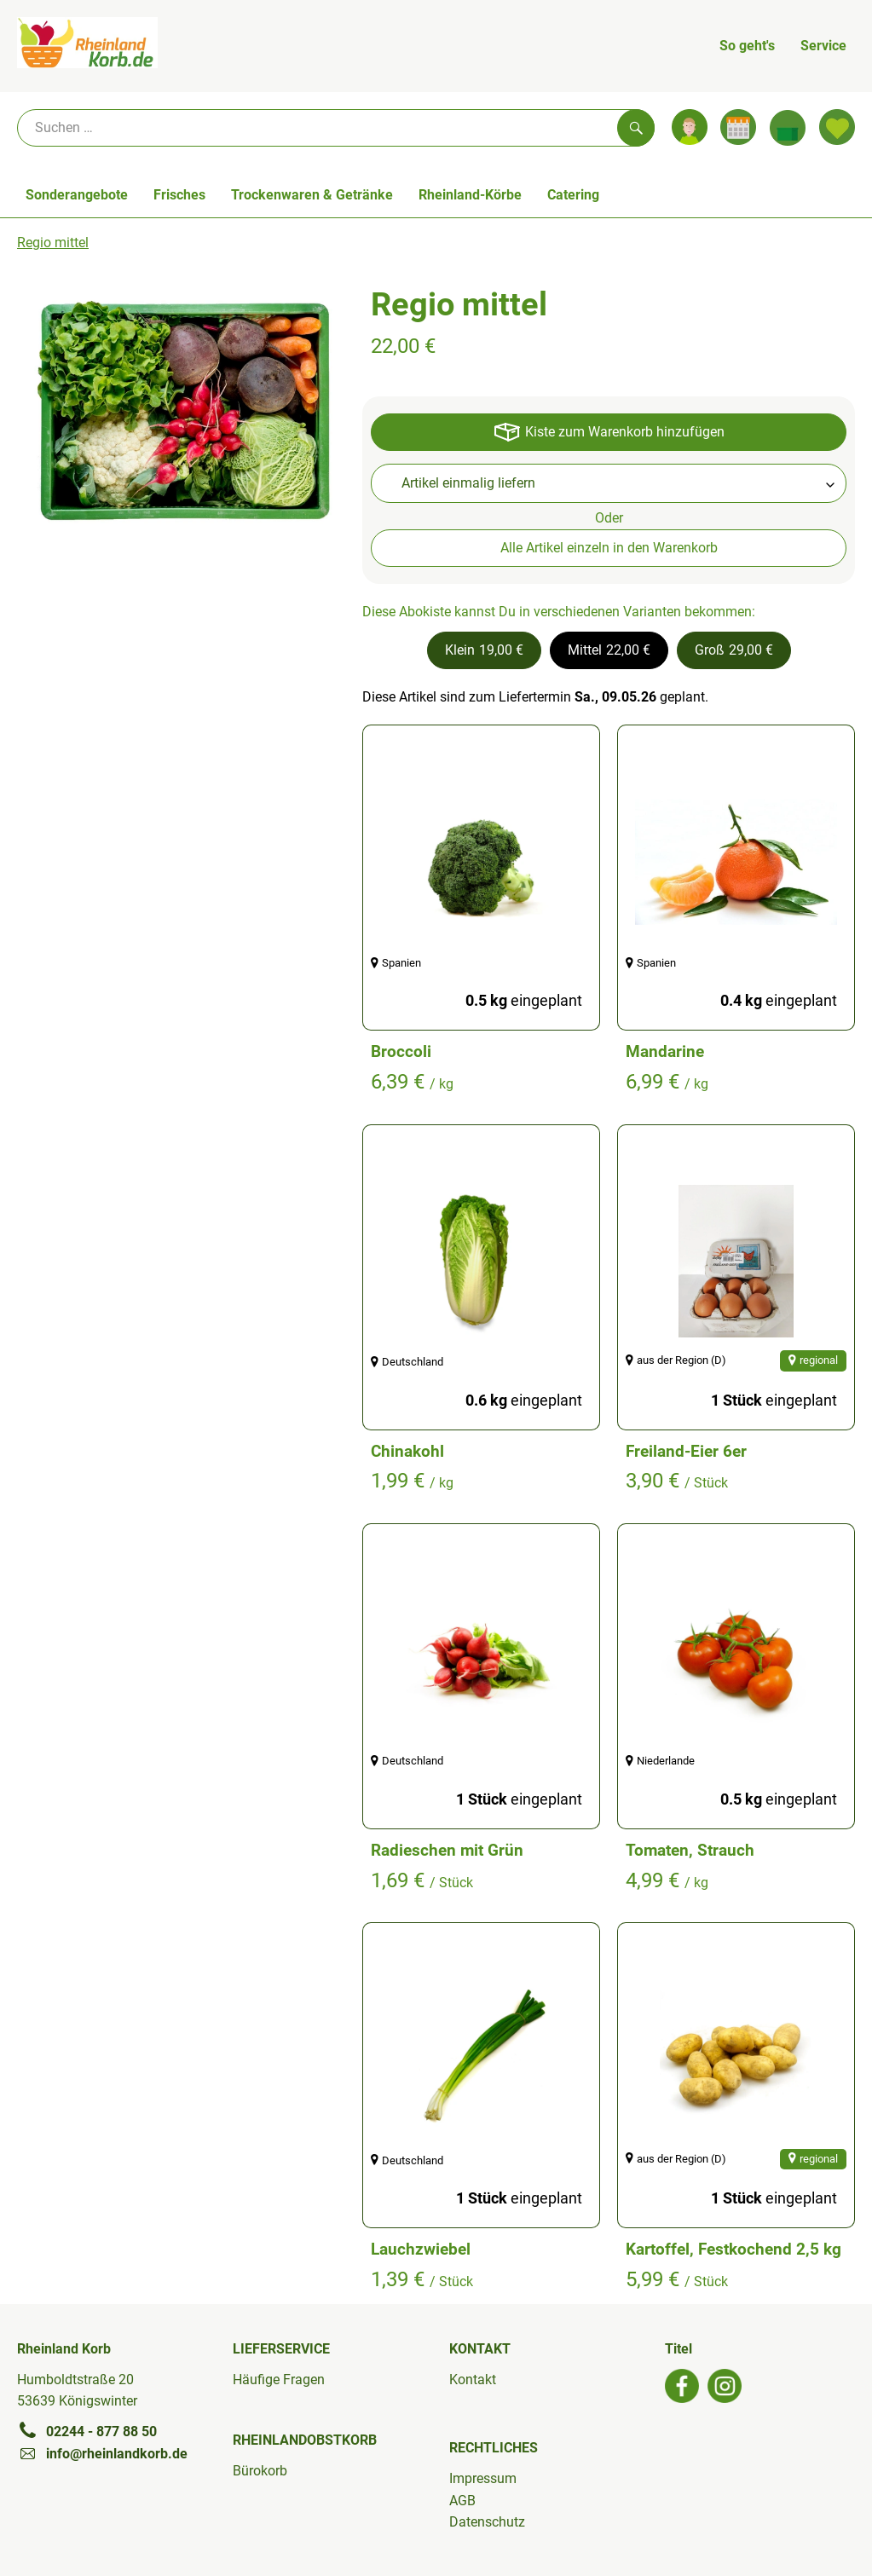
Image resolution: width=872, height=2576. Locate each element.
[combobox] (608, 483)
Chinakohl (407, 1451)
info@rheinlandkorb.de (102, 2453)
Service (823, 46)
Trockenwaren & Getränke (312, 195)
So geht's (747, 46)
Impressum (483, 2478)
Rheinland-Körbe (470, 195)
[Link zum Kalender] (738, 127)
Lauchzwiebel (421, 2249)
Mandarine (665, 1051)
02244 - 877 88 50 (87, 2431)
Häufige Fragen (279, 2379)
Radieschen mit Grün (447, 1850)
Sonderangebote (77, 195)
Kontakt (472, 2379)
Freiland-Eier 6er (686, 1451)
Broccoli (401, 1051)
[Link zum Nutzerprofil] (689, 127)
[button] (484, 650)
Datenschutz (487, 2522)
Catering (573, 195)
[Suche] (336, 128)
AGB (462, 2500)
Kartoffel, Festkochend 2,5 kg (733, 2249)
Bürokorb (260, 2471)
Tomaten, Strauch (690, 1850)
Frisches (179, 195)
